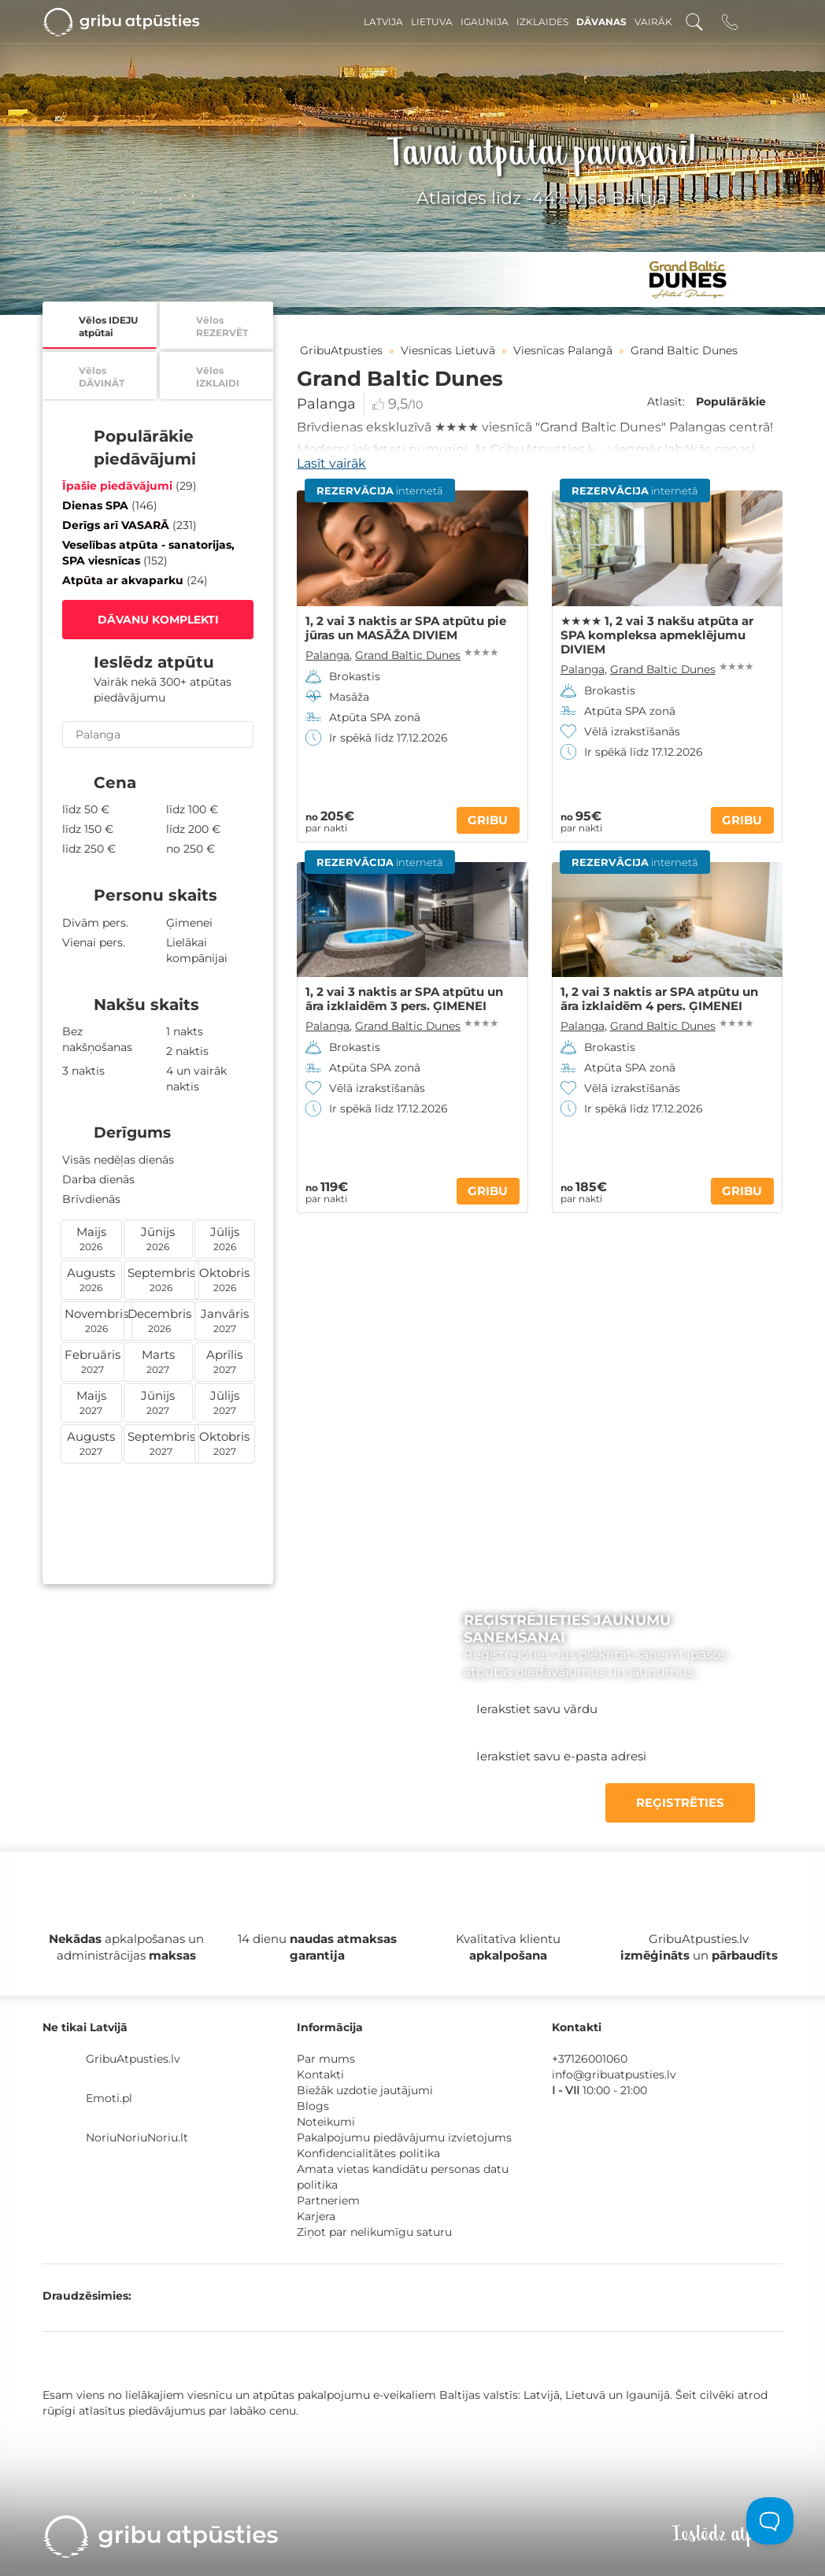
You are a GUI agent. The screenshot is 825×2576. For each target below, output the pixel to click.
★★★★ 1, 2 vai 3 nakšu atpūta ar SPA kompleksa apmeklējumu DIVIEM (656, 635)
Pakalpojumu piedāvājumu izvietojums (404, 2137)
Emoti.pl (109, 2098)
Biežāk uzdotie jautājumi (365, 2090)
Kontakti (320, 2074)
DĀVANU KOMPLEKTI (158, 620)
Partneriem (328, 2200)
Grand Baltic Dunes (408, 655)
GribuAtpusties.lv (133, 2059)
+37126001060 (589, 2059)
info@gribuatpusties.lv (614, 2074)
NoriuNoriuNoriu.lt (137, 2137)
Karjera (316, 2216)
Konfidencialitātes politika (368, 2153)
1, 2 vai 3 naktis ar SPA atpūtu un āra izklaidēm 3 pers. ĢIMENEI (404, 999)
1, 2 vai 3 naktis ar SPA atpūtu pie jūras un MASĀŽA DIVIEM (405, 628)
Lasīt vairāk (331, 463)
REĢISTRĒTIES (680, 1802)
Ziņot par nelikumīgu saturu (374, 2232)
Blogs (313, 2106)
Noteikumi (326, 2122)
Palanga (326, 404)
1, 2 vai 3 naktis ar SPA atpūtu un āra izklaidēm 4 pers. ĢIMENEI (659, 999)
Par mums (326, 2059)
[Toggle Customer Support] (770, 2521)
